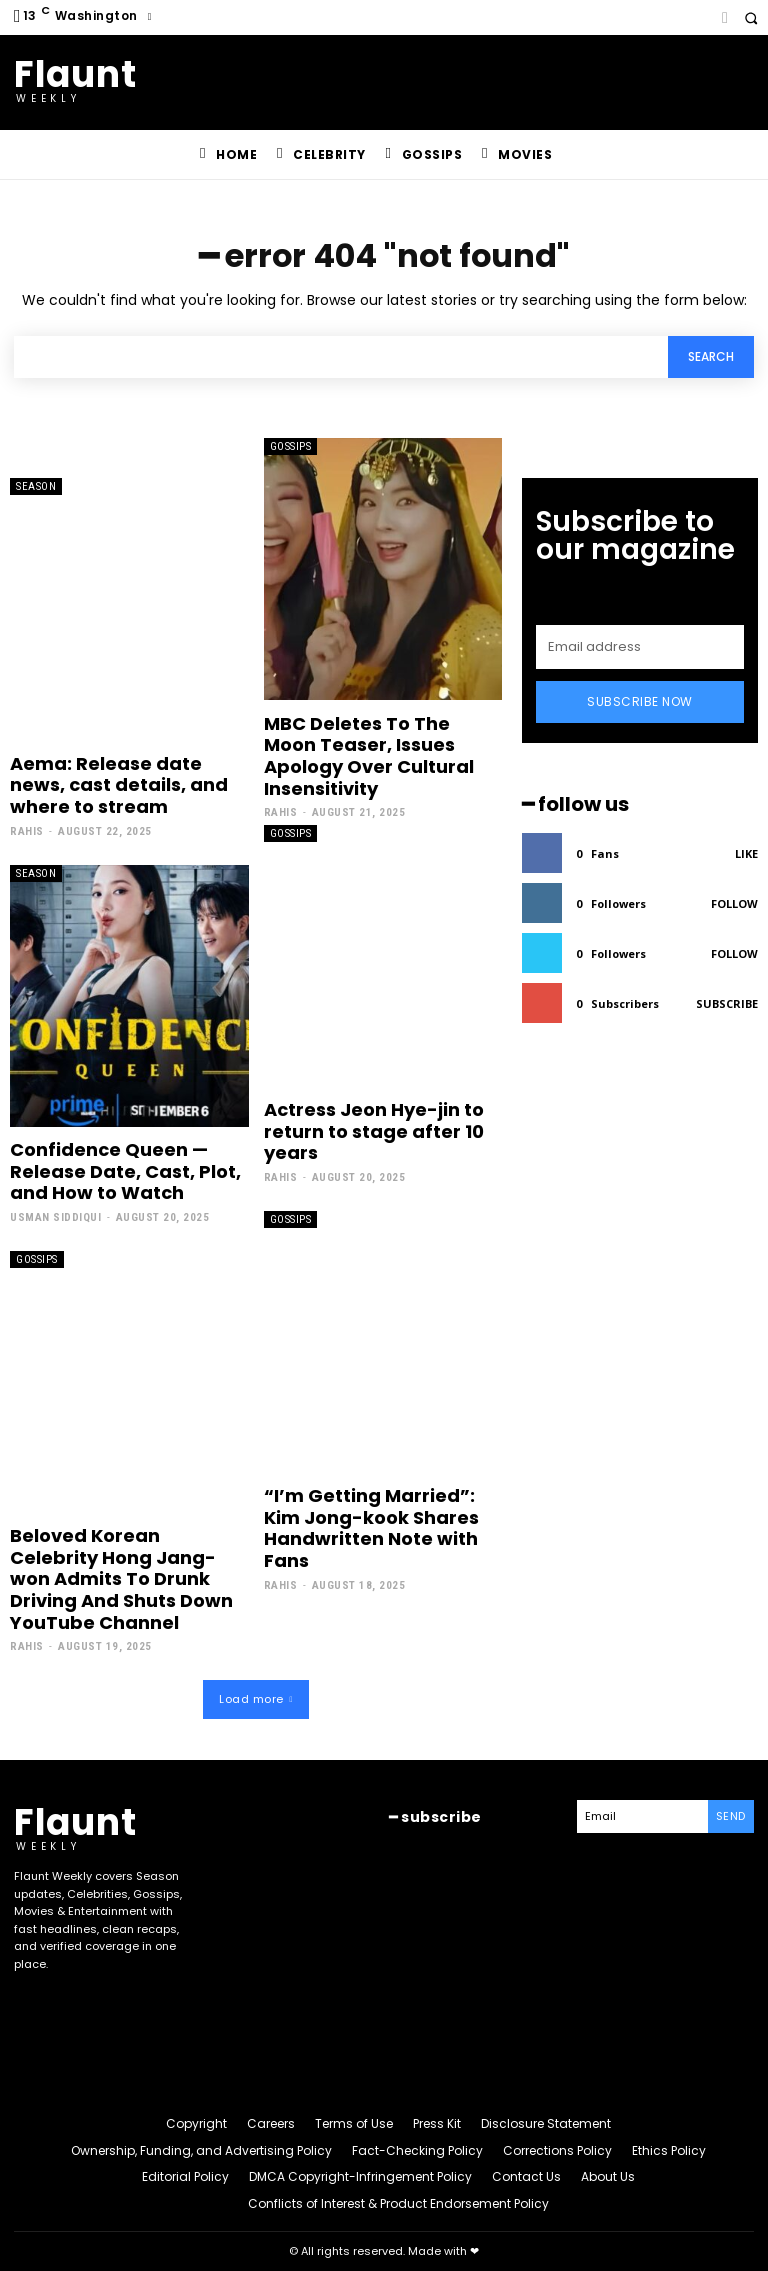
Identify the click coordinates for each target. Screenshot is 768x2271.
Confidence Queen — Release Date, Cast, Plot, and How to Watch (125, 1171)
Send (731, 1816)
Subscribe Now (640, 701)
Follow (734, 903)
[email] (640, 647)
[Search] (711, 357)
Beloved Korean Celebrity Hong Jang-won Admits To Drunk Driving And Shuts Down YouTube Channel (121, 1578)
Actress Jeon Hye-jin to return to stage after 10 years (374, 1131)
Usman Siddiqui (55, 1217)
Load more (256, 1699)
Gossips (291, 446)
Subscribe (727, 1003)
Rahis (27, 831)
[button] (750, 17)
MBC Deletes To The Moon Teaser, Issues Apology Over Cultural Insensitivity (369, 756)
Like (746, 853)
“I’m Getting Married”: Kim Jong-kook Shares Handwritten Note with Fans (371, 1528)
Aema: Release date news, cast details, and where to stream (119, 785)
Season (36, 486)
